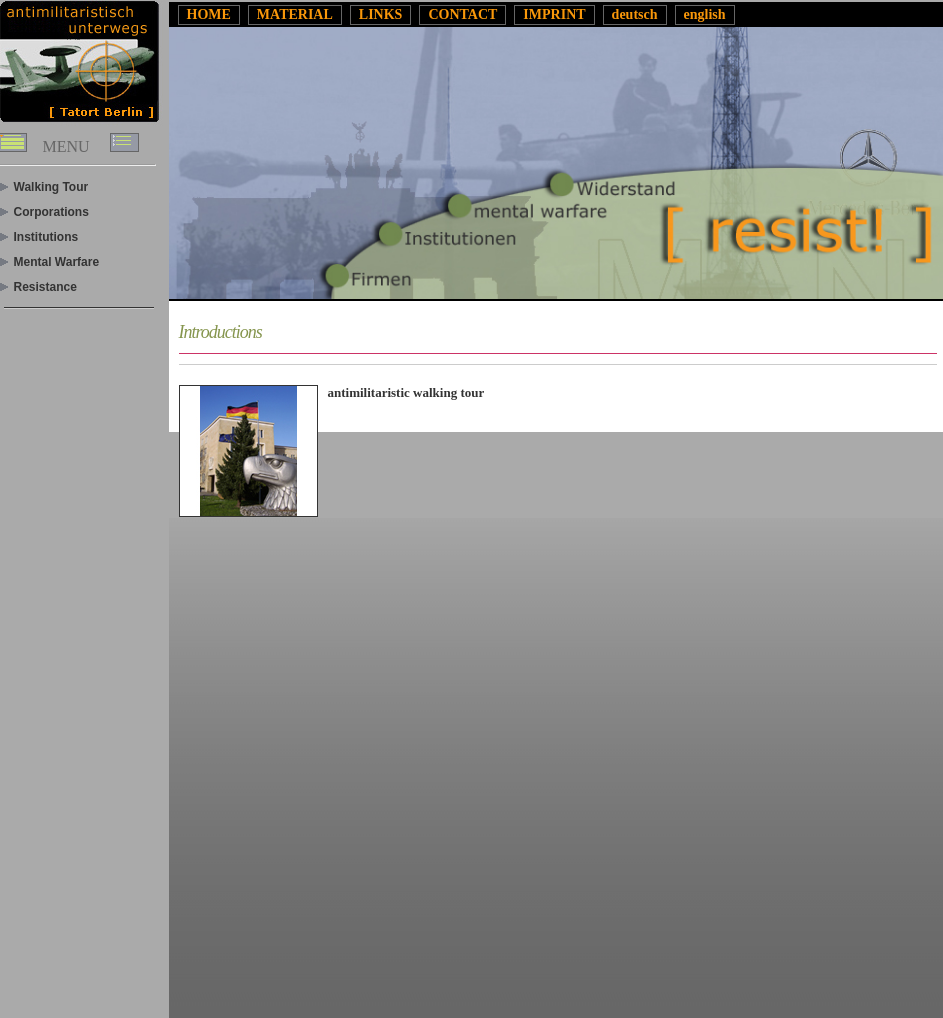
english (705, 14)
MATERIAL (295, 14)
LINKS (381, 14)
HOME (209, 14)
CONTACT (462, 14)
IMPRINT (554, 14)
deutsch (635, 14)
